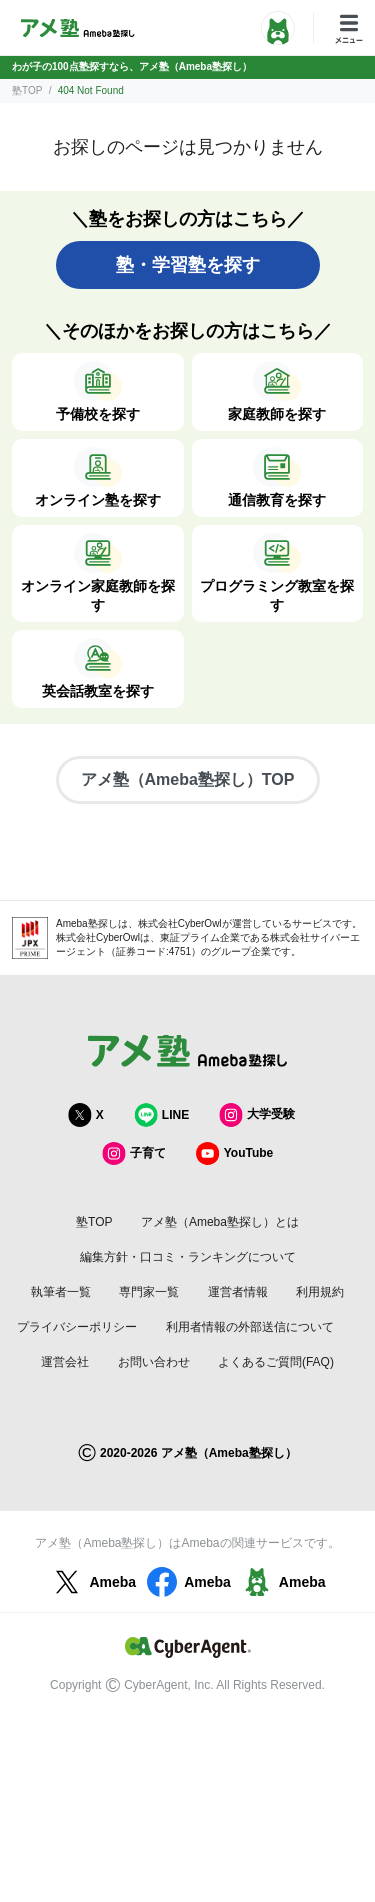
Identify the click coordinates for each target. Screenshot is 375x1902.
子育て (134, 1153)
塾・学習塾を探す (188, 265)
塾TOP (27, 90)
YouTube (235, 1153)
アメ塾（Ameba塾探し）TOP (188, 779)
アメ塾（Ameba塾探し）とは (220, 1222)
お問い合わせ (154, 1362)
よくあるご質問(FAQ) (276, 1362)
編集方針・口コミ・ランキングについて (188, 1257)
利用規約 (320, 1292)
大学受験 (257, 1114)
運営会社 (65, 1362)
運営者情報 (238, 1292)
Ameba (92, 1582)
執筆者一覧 (61, 1292)
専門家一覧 (149, 1292)
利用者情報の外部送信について (250, 1327)
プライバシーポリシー (77, 1327)
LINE (161, 1114)
